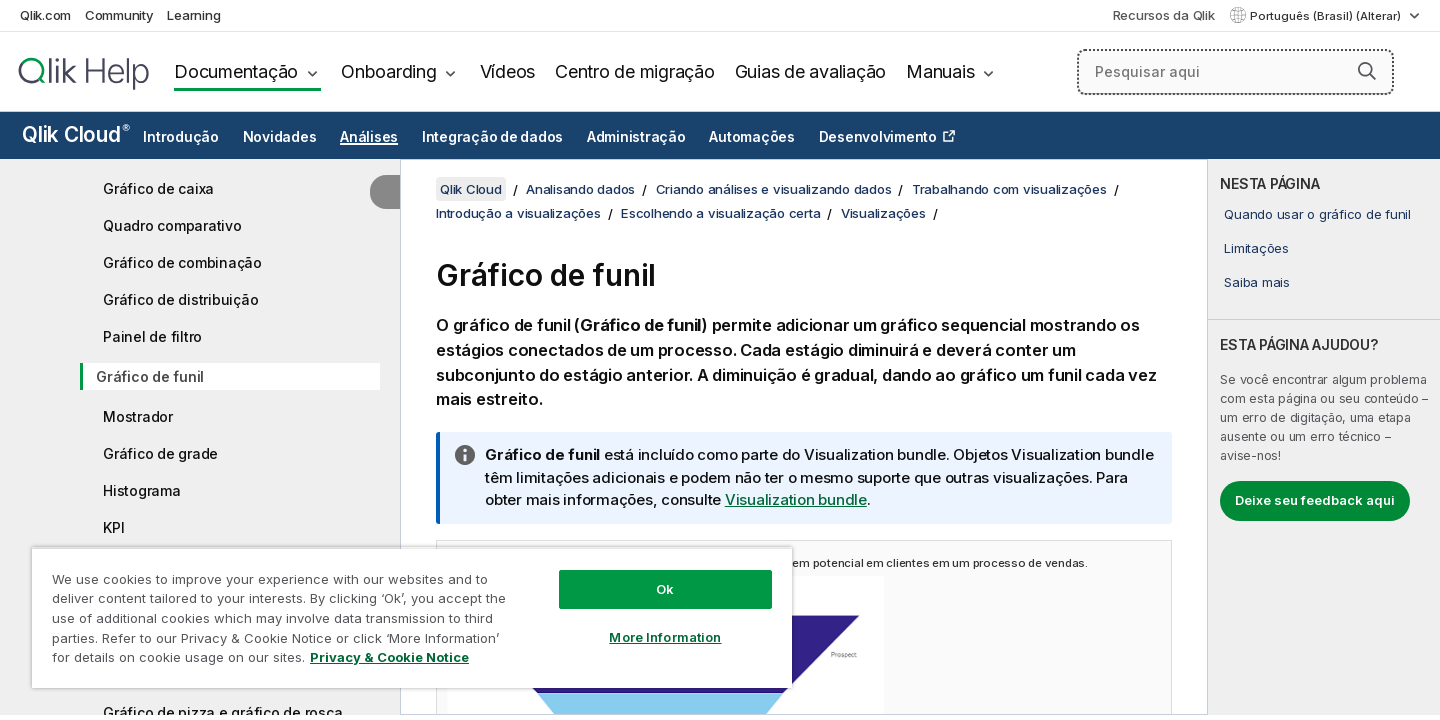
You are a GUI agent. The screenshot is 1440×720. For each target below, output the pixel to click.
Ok (665, 589)
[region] (412, 617)
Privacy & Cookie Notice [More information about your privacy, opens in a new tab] (389, 657)
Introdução (181, 137)
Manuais (940, 71)
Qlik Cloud (76, 134)
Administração (636, 137)
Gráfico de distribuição (180, 299)
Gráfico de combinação (182, 262)
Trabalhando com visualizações (1009, 189)
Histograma (142, 490)
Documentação (236, 71)
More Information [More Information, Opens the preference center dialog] (665, 637)
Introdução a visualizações (518, 213)
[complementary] (1324, 437)
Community (119, 15)
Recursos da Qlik (1164, 15)
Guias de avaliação (811, 71)
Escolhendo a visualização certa (720, 213)
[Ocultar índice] (385, 192)
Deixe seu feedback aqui (1315, 500)
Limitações (1256, 248)
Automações (752, 137)
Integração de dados (492, 137)
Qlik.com (45, 15)
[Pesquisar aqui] (1235, 72)
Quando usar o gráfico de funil (1317, 214)
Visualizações (883, 213)
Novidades (280, 137)
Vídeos (508, 71)
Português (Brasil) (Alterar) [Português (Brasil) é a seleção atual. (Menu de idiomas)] (1327, 16)
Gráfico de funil (150, 376)
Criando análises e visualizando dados (774, 189)
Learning (193, 15)
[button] (1367, 71)
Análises (369, 137)
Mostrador (138, 416)
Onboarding (389, 71)
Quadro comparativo (172, 225)
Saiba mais (1257, 282)
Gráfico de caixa (158, 188)
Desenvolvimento (878, 137)
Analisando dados (580, 189)
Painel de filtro (152, 336)
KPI (113, 527)
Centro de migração (635, 71)
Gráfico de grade (160, 453)
